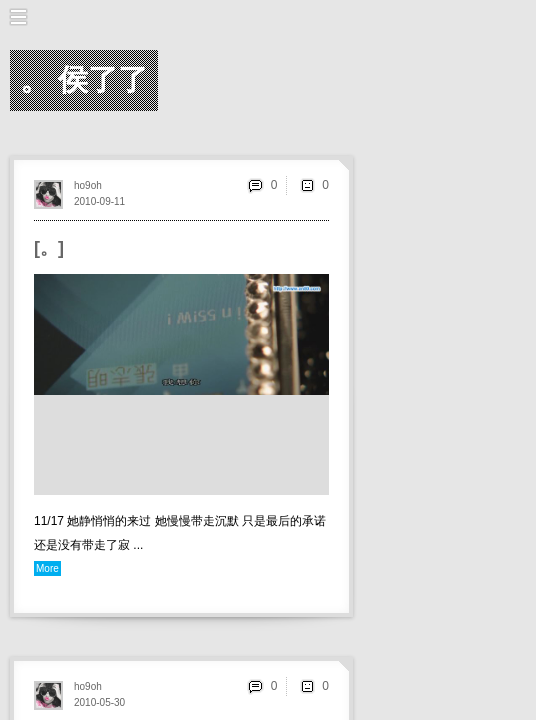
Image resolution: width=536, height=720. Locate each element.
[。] (49, 248)
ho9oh (88, 185)
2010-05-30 (99, 702)
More (47, 568)
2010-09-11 (99, 201)
